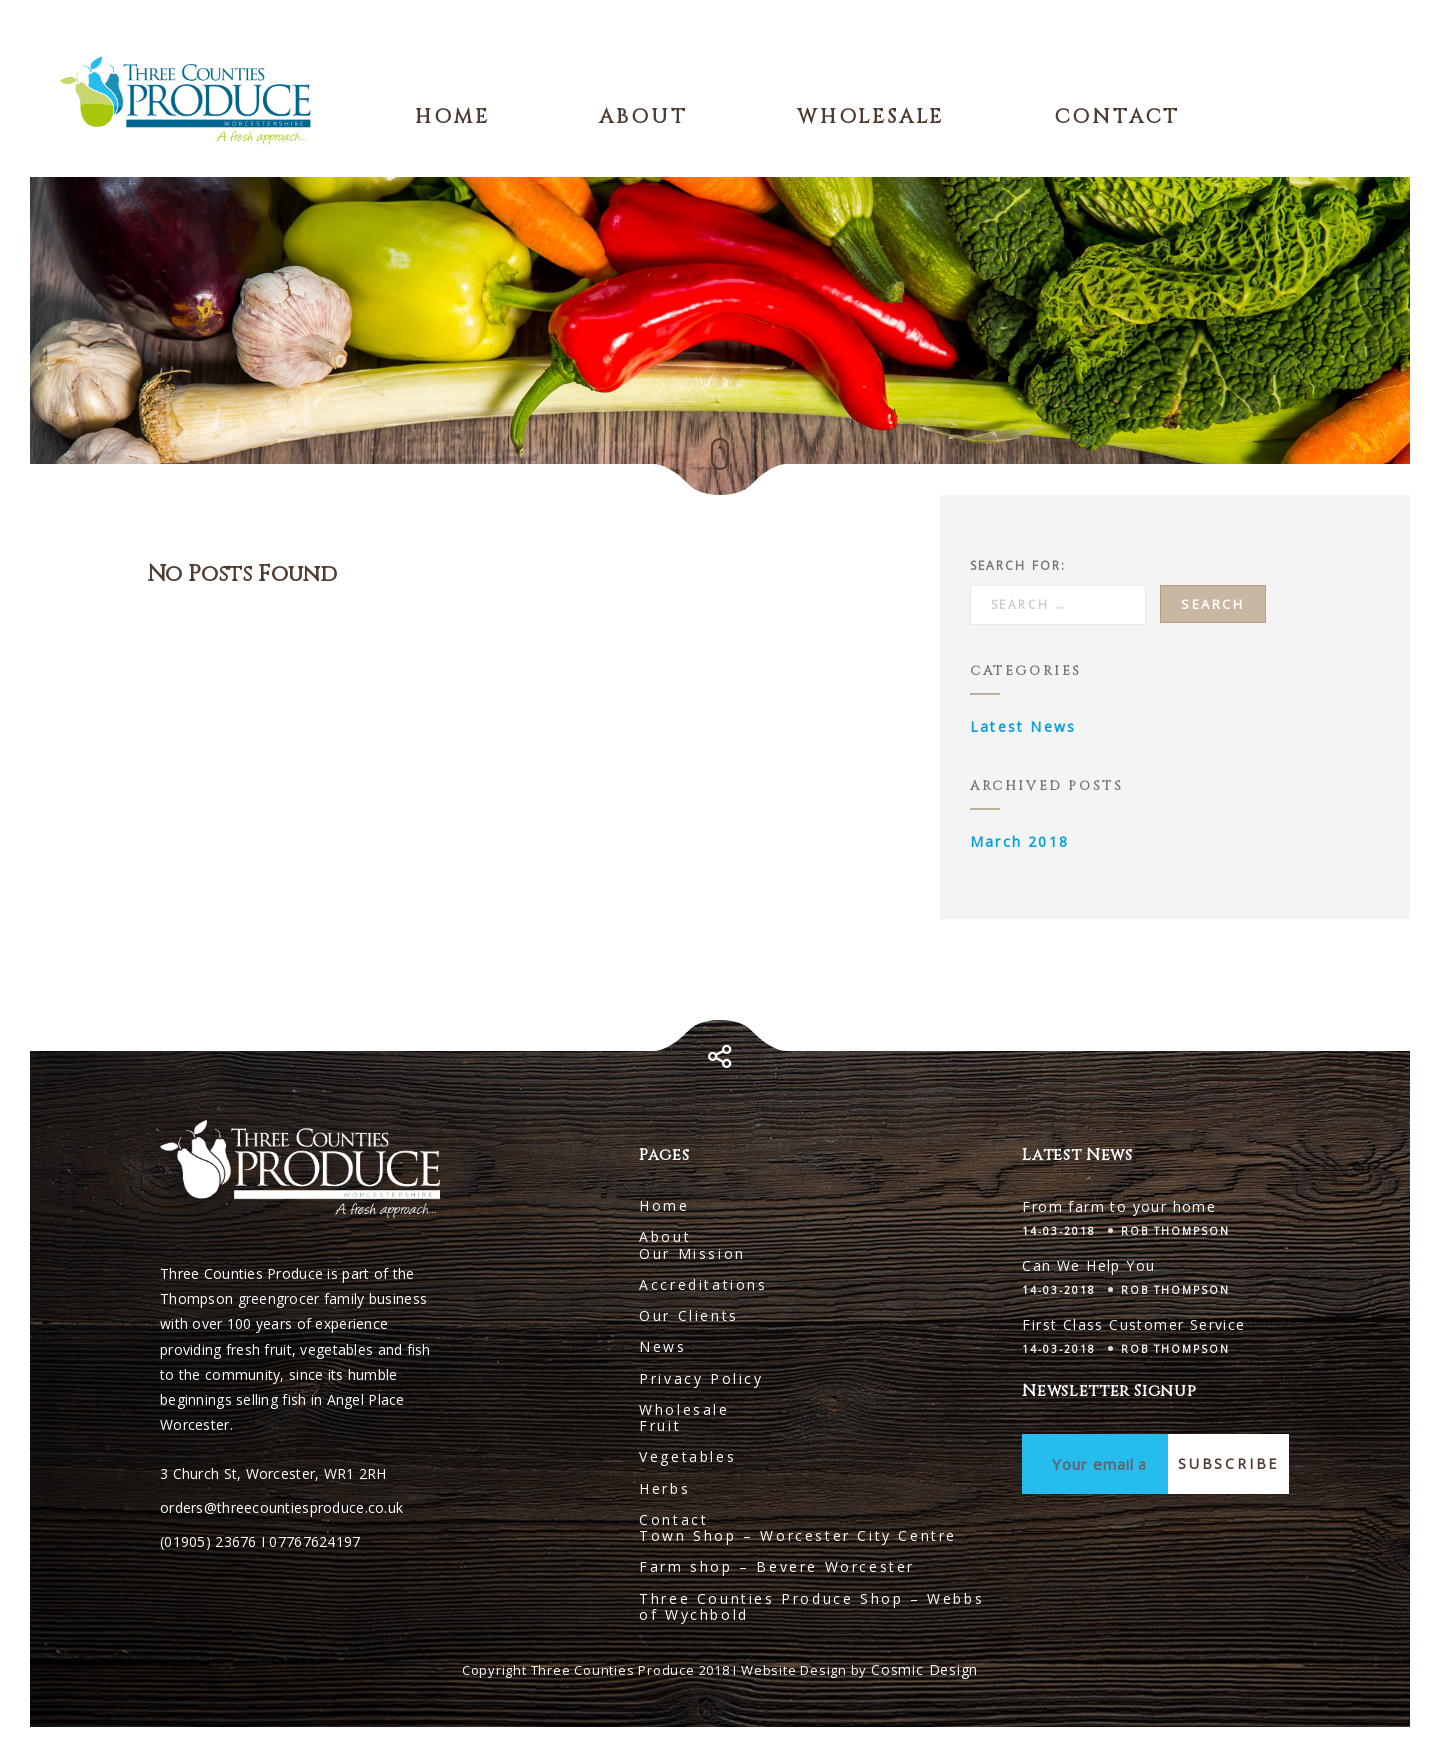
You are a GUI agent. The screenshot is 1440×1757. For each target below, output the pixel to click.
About (643, 116)
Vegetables (687, 1456)
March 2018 (1019, 841)
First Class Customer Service (1133, 1324)
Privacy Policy (701, 1378)
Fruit (660, 1425)
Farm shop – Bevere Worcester (777, 1566)
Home (452, 116)
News (662, 1346)
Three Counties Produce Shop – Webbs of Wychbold (811, 1606)
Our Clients (689, 1315)
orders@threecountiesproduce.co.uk (281, 1507)
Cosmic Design (924, 1669)
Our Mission (692, 1253)
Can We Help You (1088, 1265)
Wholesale (870, 116)
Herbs (664, 1488)
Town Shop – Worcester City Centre (798, 1535)
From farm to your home (1119, 1206)
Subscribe (1228, 1463)
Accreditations (703, 1284)
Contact (1117, 116)
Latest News (1023, 726)
